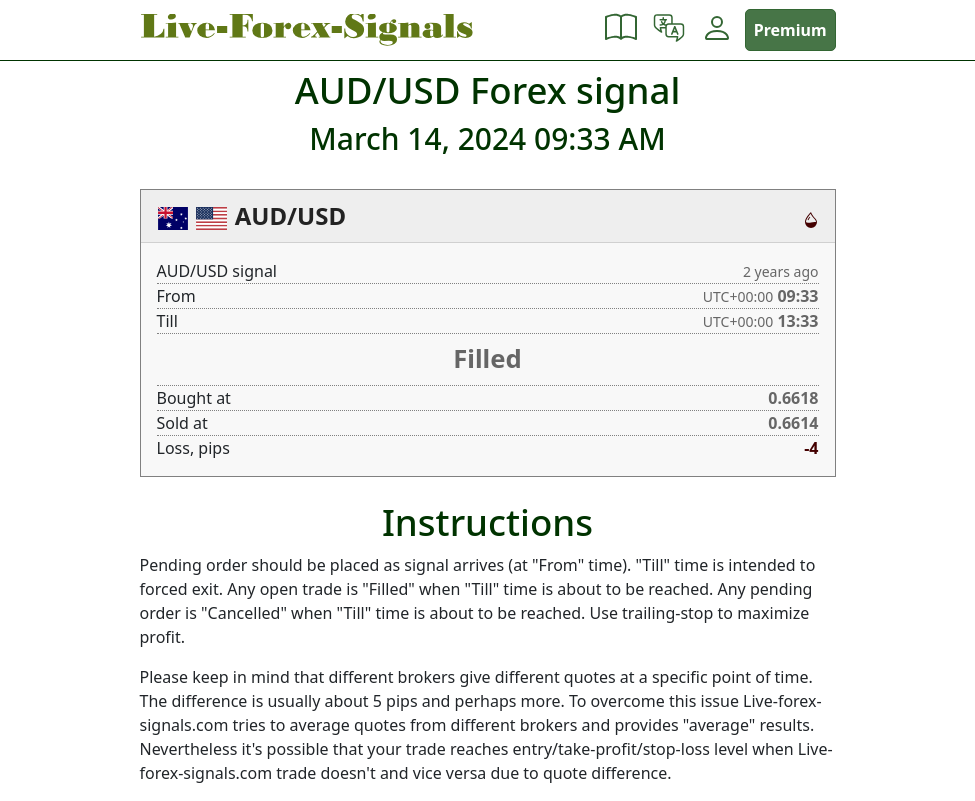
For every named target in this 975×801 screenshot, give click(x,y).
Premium (790, 30)
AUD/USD (290, 215)
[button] (621, 30)
